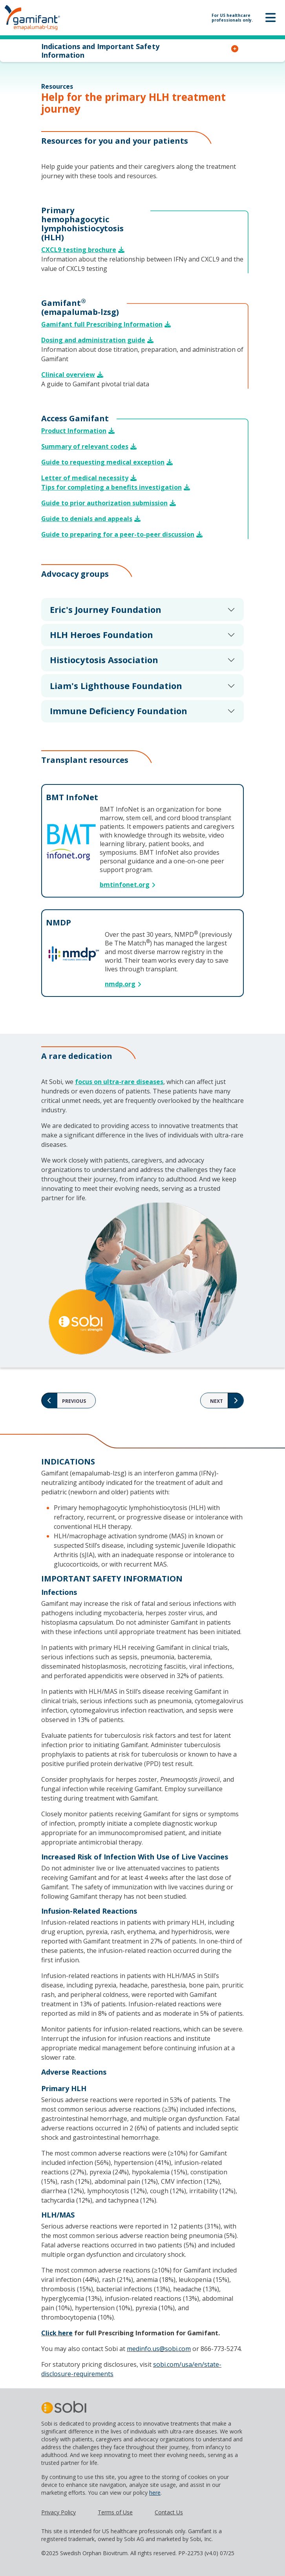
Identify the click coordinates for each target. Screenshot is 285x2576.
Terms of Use (115, 2512)
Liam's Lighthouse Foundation (116, 685)
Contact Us (169, 2512)
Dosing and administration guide (93, 340)
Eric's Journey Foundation (105, 609)
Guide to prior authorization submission (104, 503)
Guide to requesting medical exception (102, 462)
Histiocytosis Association (104, 659)
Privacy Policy (58, 2512)
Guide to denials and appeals (86, 518)
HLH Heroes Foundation (101, 634)
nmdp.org (120, 984)
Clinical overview (68, 374)
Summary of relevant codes (84, 446)
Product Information (73, 430)
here (155, 2492)
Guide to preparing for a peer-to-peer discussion (117, 534)
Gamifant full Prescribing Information (102, 324)
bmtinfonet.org (125, 884)
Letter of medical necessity (84, 478)
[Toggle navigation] (270, 17)
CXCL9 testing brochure (78, 249)
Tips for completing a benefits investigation (111, 487)
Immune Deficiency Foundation (118, 711)
